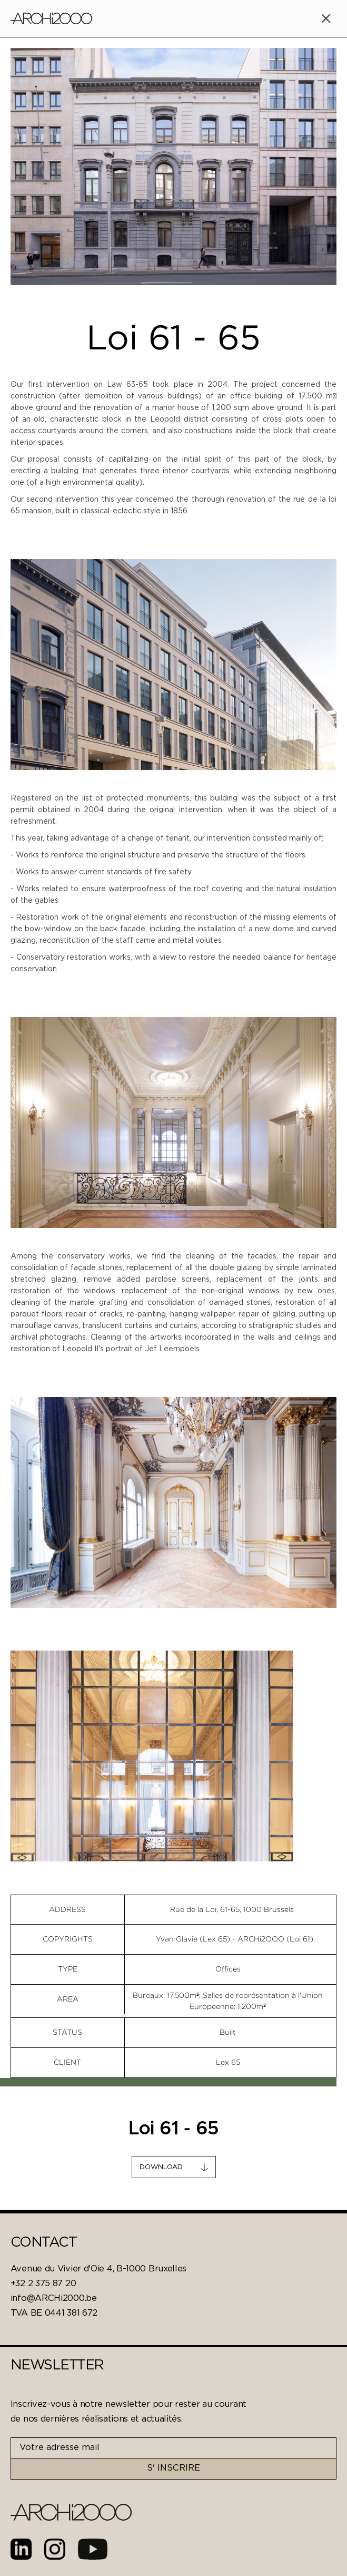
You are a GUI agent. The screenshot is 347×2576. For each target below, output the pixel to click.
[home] (51, 18)
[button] (325, 18)
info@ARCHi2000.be (54, 2298)
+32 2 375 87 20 (43, 2284)
